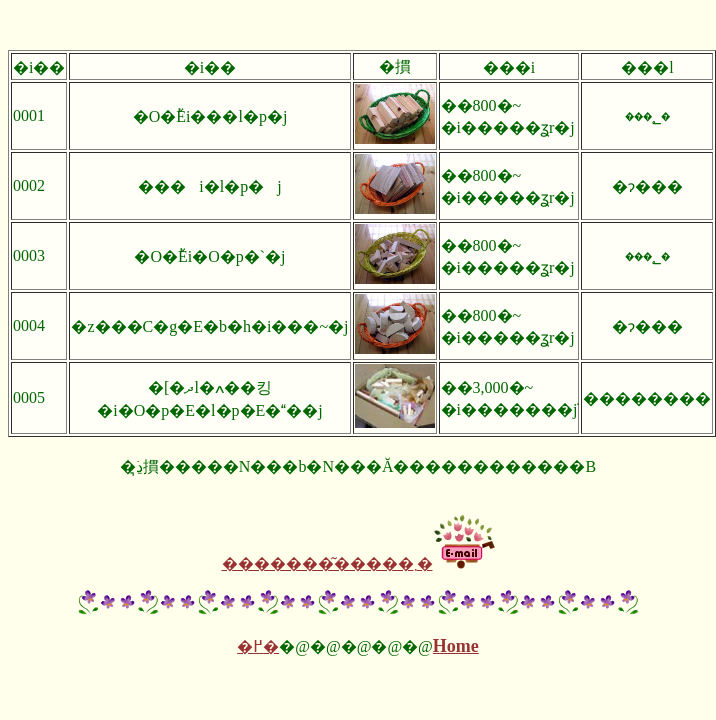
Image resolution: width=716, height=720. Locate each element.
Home (456, 646)
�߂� (258, 646)
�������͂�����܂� (327, 563)
